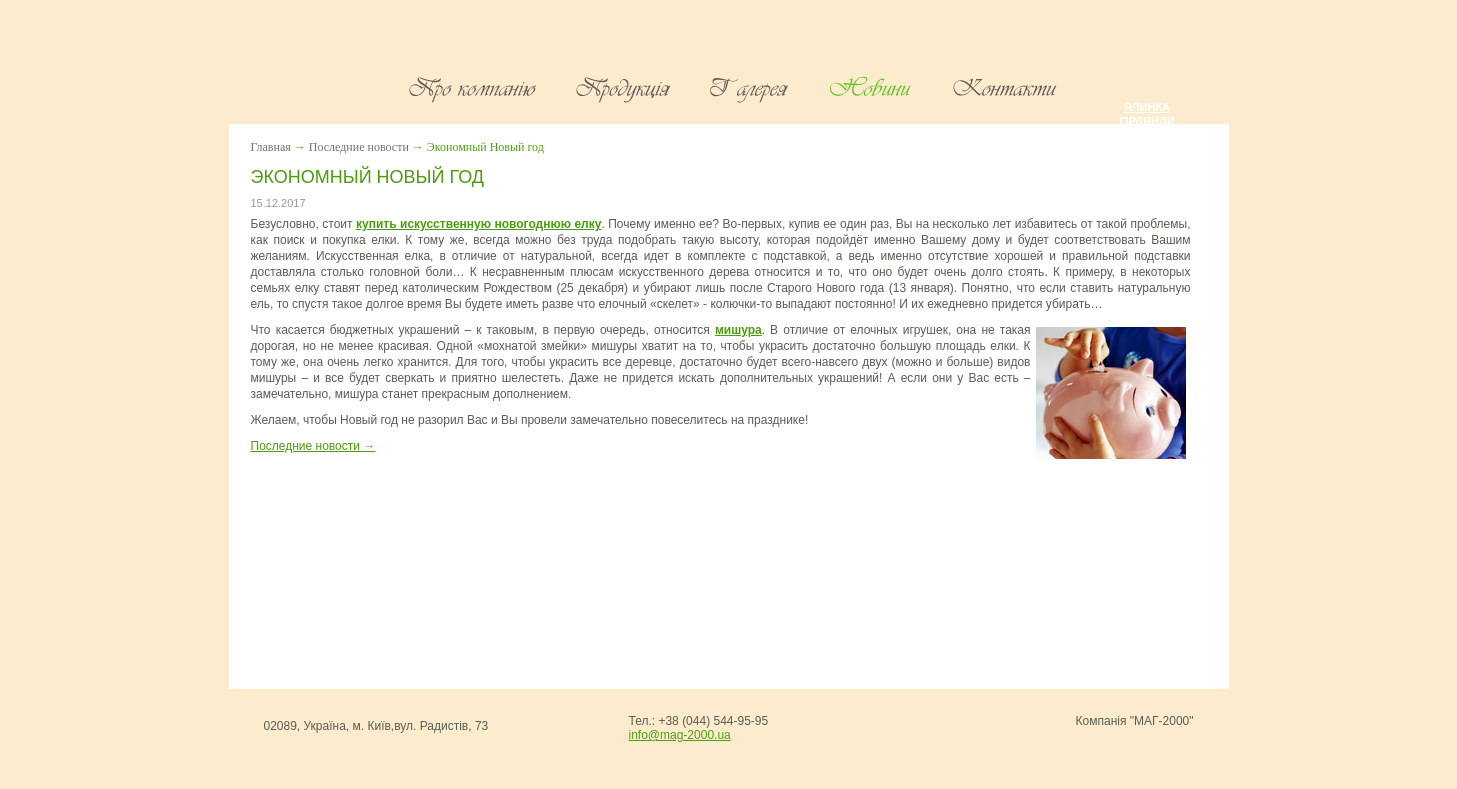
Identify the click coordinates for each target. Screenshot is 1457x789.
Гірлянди (1146, 121)
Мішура (1147, 135)
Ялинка (1147, 107)
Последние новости (359, 147)
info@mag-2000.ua (680, 735)
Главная (271, 147)
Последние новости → (313, 446)
